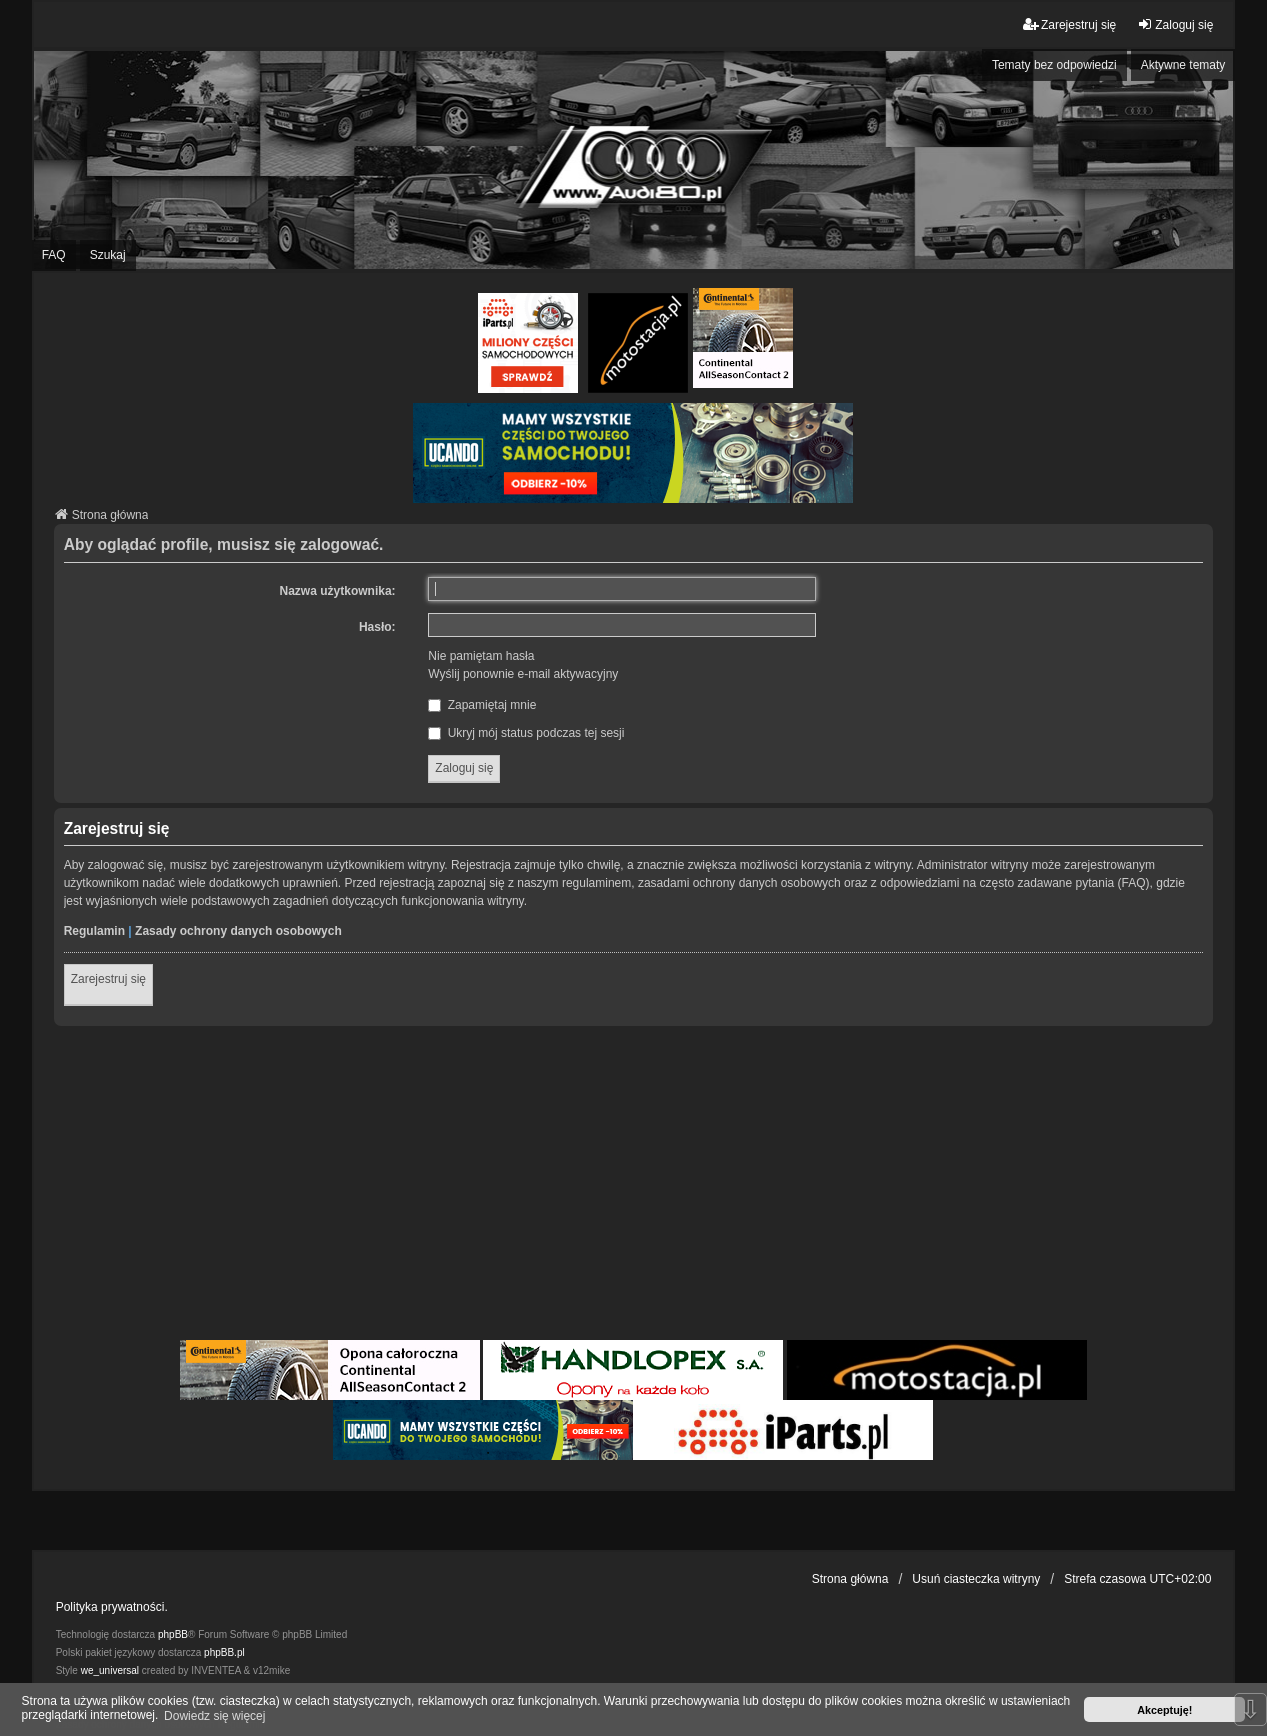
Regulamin (94, 931)
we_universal (110, 1670)
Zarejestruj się (108, 979)
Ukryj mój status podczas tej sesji (526, 733)
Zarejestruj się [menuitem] (1069, 24)
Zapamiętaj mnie (482, 705)
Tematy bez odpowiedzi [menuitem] (1054, 65)
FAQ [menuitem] (54, 255)
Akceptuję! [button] (1164, 1710)
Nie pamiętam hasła (481, 656)
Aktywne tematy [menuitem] (1183, 65)
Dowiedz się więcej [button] (214, 1716)
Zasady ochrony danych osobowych (238, 931)
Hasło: (377, 627)
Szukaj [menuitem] (108, 255)
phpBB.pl (224, 1652)
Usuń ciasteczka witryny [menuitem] (976, 1579)
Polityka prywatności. (112, 1607)
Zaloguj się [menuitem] (1175, 24)
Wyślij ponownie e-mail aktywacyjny (523, 674)
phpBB (173, 1634)
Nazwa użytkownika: (338, 591)
